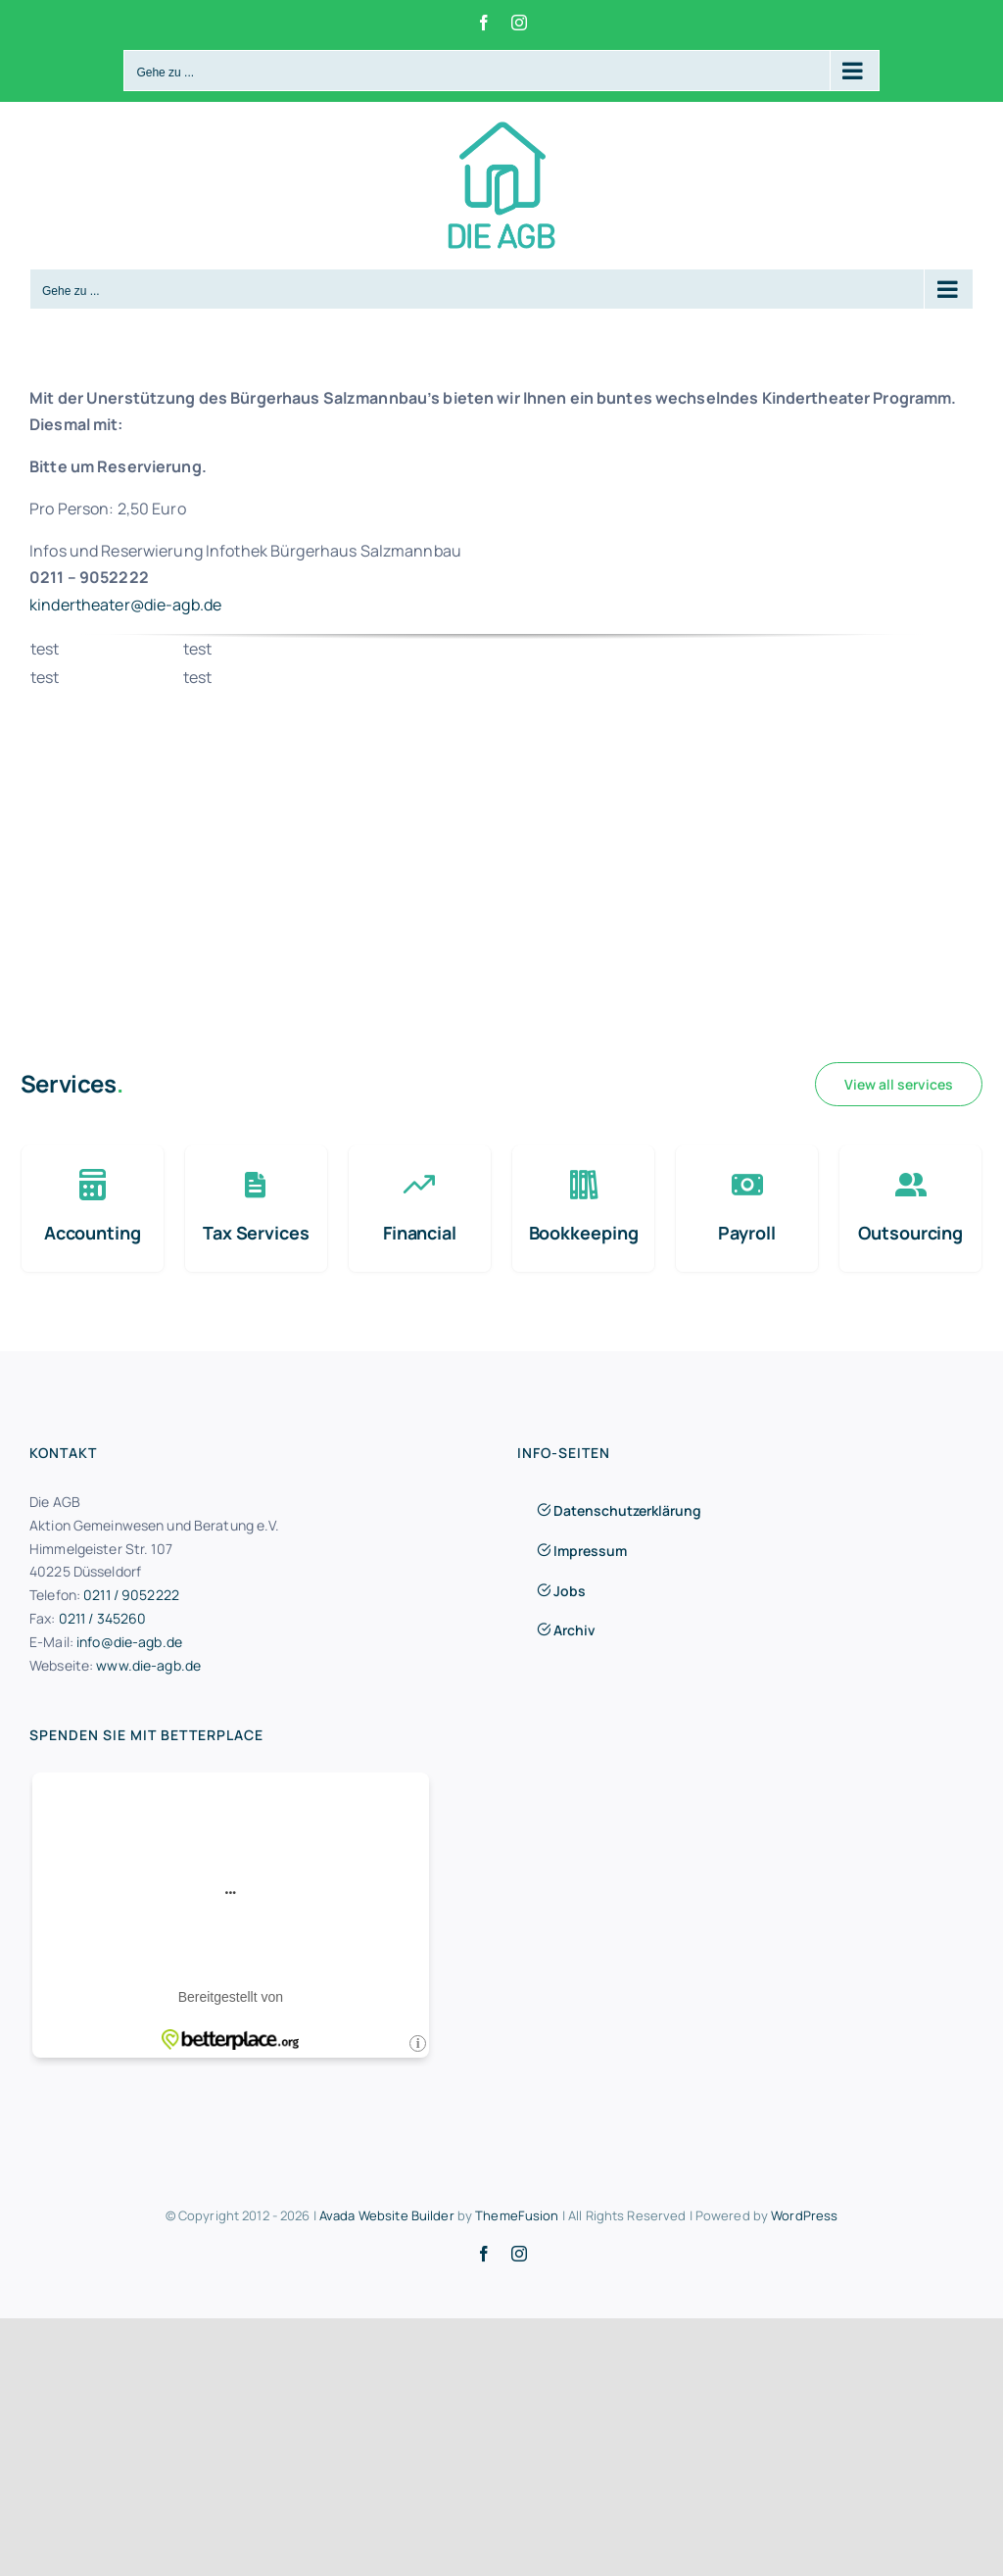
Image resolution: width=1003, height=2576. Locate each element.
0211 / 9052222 (131, 1594)
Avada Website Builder (386, 2215)
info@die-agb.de (129, 1641)
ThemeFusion (516, 2215)
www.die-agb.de (148, 1665)
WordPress (804, 2215)
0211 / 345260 (103, 1618)
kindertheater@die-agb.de (125, 604)
